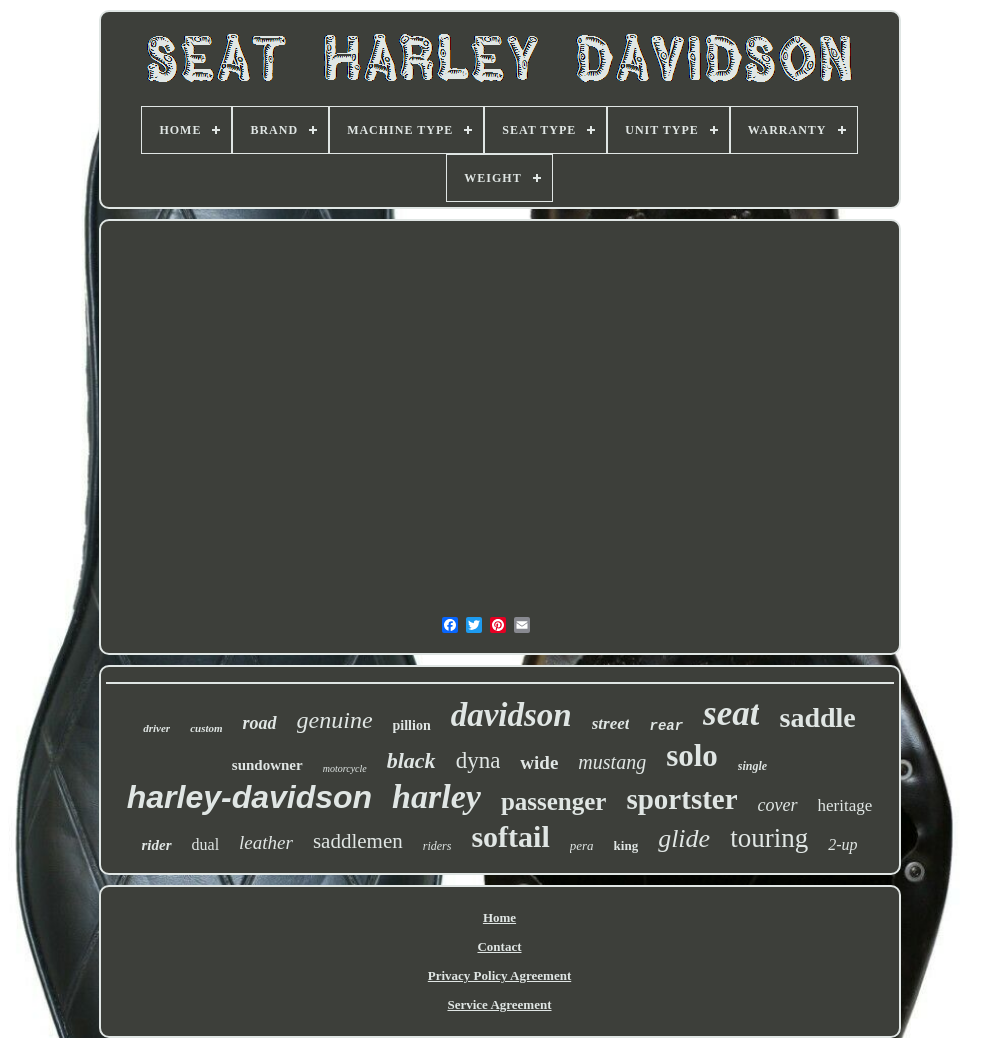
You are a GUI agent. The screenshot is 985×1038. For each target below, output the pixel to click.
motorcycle (345, 768)
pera (582, 845)
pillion (412, 725)
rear (666, 726)
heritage (845, 805)
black (411, 760)
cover (778, 805)
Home (499, 917)
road (260, 723)
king (626, 845)
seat (731, 713)
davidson (511, 715)
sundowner (267, 765)
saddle (817, 717)
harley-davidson (249, 797)
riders (437, 846)
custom (206, 728)
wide (539, 762)
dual (206, 844)
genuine (335, 720)
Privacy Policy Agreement (499, 975)
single (752, 766)
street (611, 723)
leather (266, 842)
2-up (842, 844)
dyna (478, 760)
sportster (681, 799)
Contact (499, 946)
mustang (612, 762)
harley (436, 796)
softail (510, 836)
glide (684, 838)
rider (157, 845)
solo (692, 755)
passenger (554, 801)
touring (769, 838)
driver (156, 728)
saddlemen (358, 841)
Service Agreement (499, 1004)
